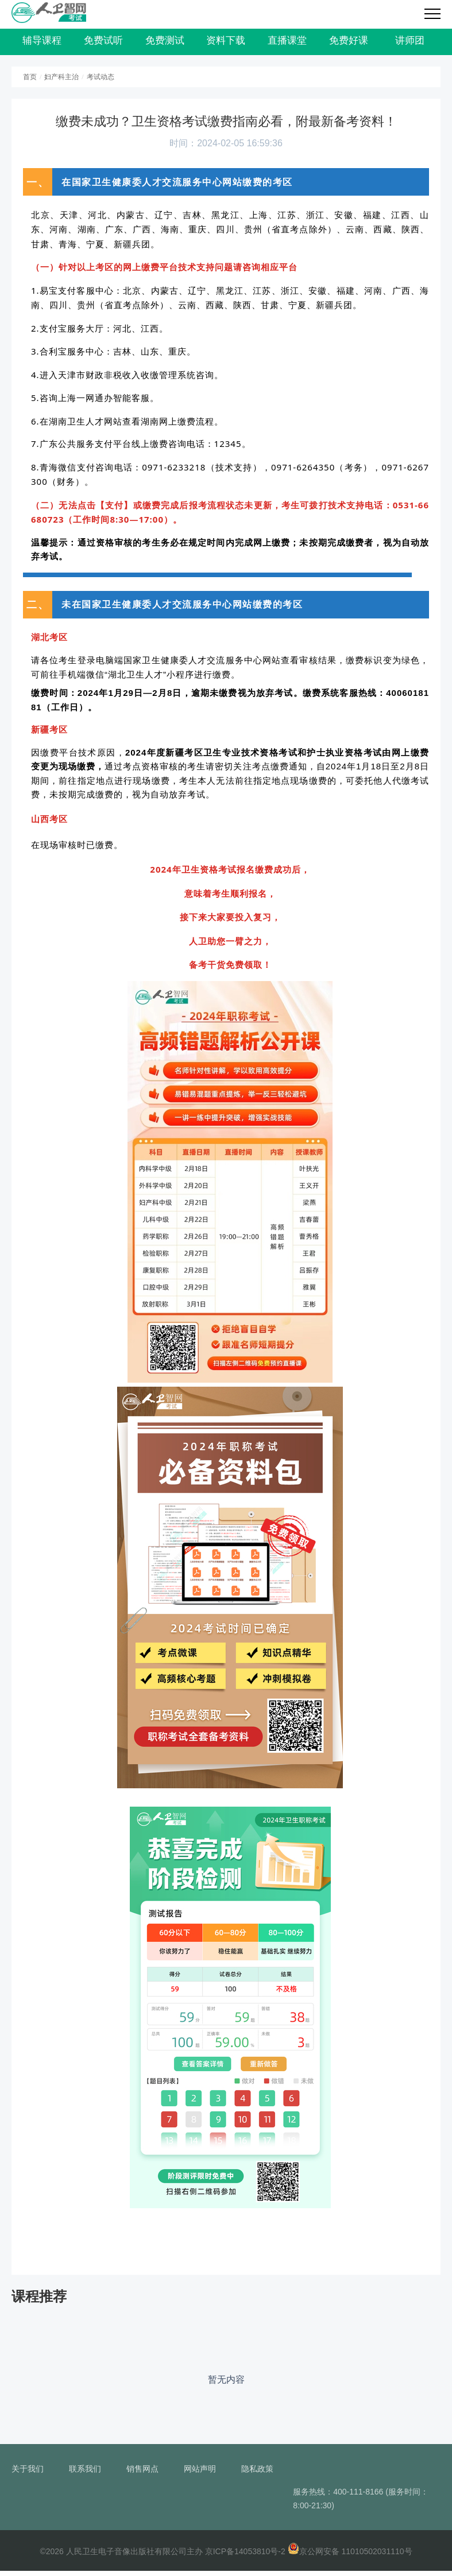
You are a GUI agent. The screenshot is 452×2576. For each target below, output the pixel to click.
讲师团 (409, 43)
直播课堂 (287, 43)
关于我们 (27, 2473)
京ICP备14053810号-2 (245, 2556)
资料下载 (225, 43)
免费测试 (165, 43)
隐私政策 (257, 2473)
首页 (30, 82)
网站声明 (200, 2473)
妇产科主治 (61, 82)
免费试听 (103, 43)
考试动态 (100, 82)
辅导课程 (42, 43)
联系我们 (85, 2473)
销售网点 (142, 2473)
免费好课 (348, 43)
